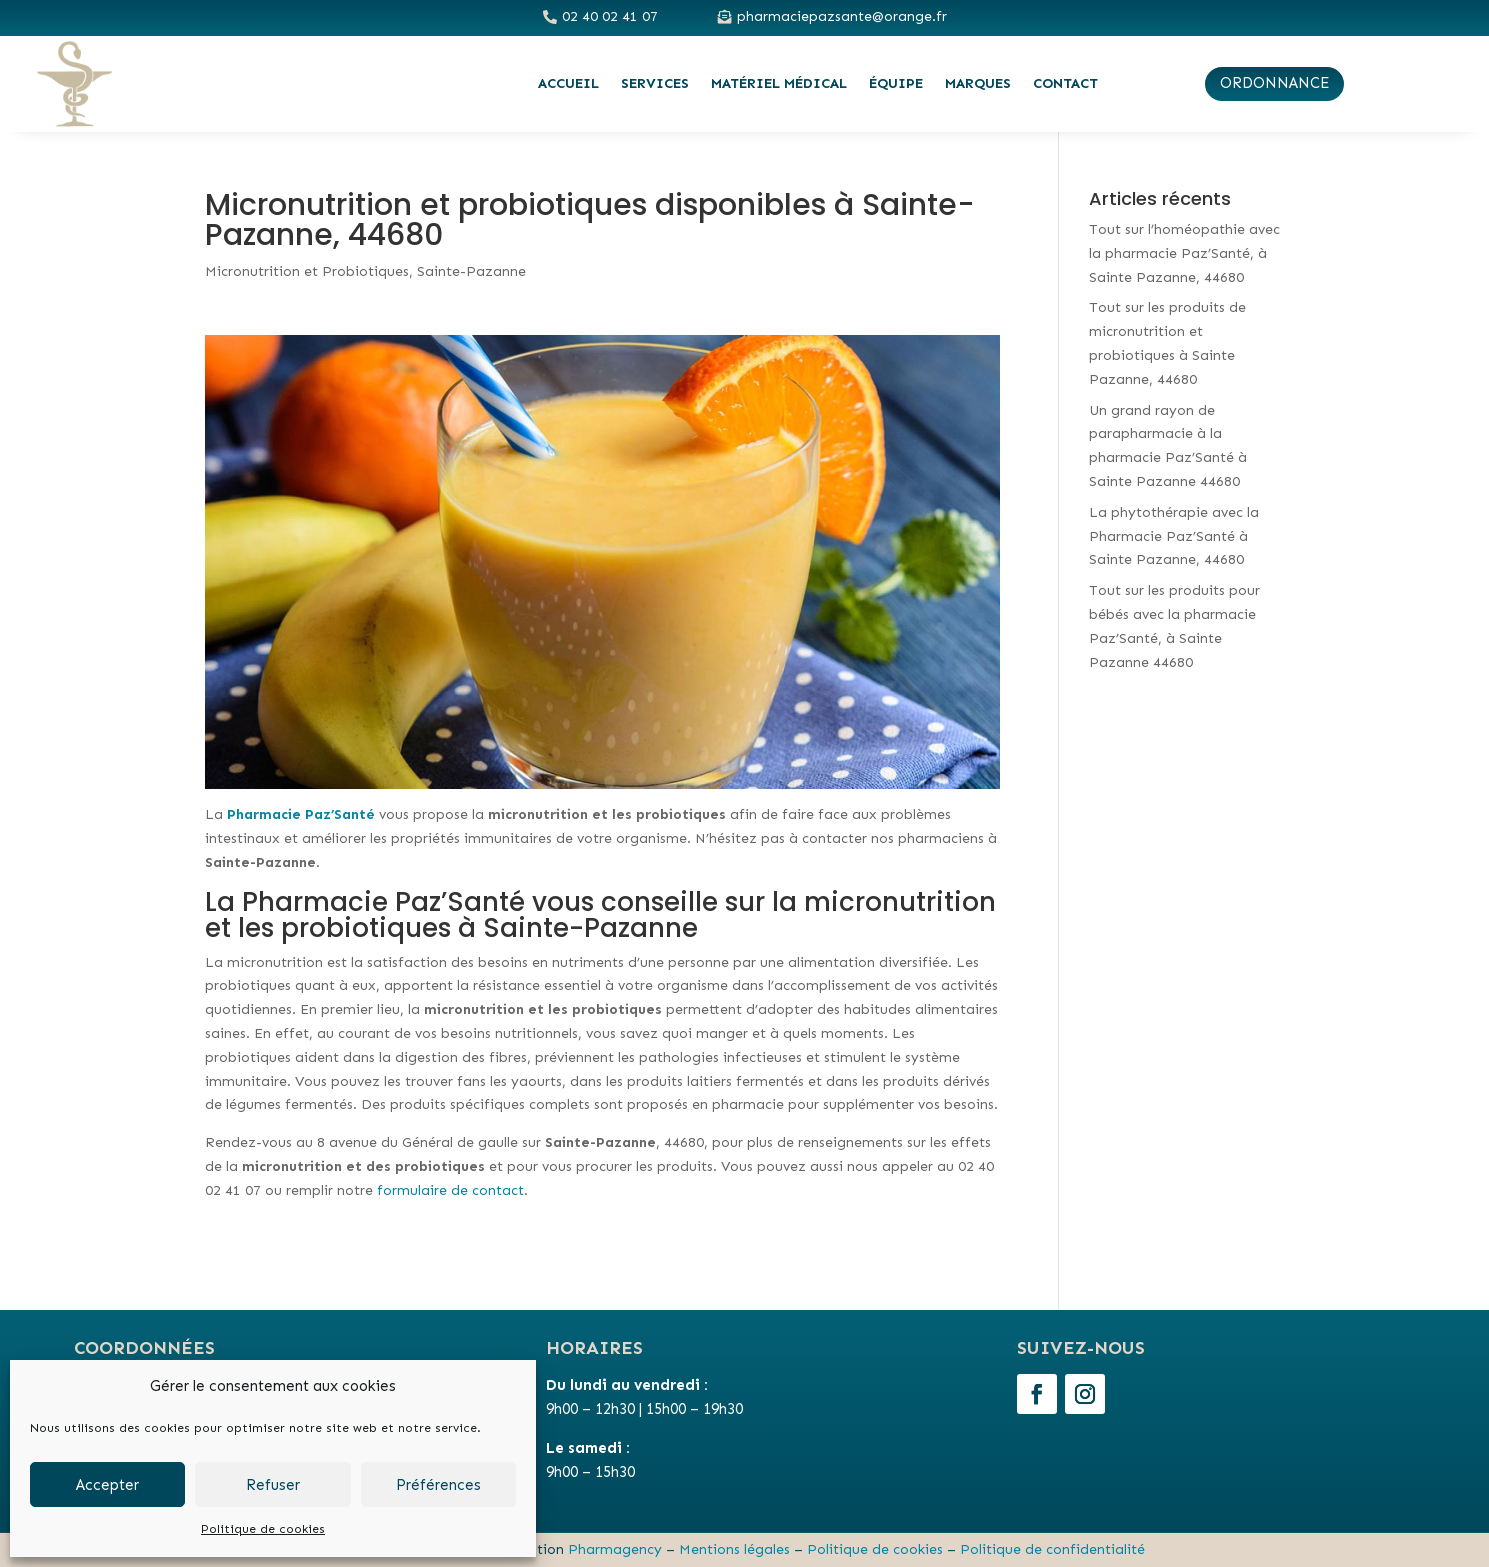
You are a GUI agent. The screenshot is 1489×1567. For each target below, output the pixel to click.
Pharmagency (615, 1549)
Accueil (568, 83)
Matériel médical (779, 83)
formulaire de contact (450, 1190)
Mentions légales (734, 1549)
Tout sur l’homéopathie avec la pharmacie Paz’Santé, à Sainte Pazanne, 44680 (1184, 253)
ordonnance (1274, 83)
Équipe (896, 83)
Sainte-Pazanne (471, 271)
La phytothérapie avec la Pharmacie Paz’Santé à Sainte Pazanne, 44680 (1174, 536)
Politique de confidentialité (1052, 1549)
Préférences (438, 1485)
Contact (1065, 83)
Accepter (107, 1485)
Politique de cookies (263, 1529)
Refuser (273, 1485)
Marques (978, 83)
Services (655, 83)
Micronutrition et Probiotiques (307, 271)
